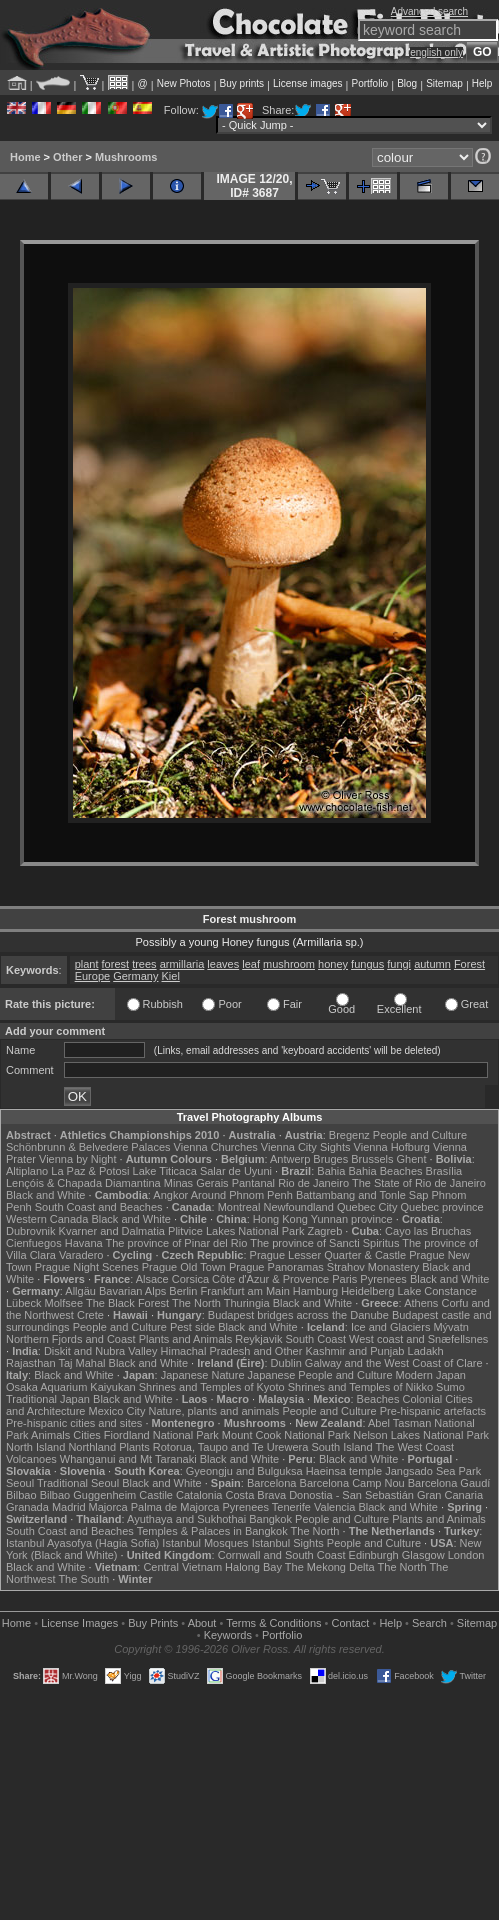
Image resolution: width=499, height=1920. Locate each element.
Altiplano (27, 1171)
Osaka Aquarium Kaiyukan (71, 1387)
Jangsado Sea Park (433, 1471)
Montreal (239, 1207)
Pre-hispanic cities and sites (74, 1423)
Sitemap (444, 83)
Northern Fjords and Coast (71, 1339)
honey (333, 964)
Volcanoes (31, 1459)
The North (196, 1303)
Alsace (152, 1279)
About (202, 1623)
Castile (156, 1495)
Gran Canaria (450, 1495)
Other (67, 157)
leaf (251, 964)
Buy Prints (153, 1623)
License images (307, 83)
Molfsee (64, 1303)
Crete (90, 1315)
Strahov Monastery (373, 1267)
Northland (92, 1447)
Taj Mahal (81, 1363)
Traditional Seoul (78, 1483)
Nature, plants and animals (213, 1411)
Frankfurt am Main (245, 1291)
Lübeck (23, 1303)
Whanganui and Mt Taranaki (128, 1459)
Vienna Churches (216, 1147)
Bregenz (349, 1135)
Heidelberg (367, 1291)
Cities (87, 1435)
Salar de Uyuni (236, 1171)
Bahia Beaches (386, 1171)
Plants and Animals (186, 1339)
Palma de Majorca (175, 1507)
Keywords (228, 1635)
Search (429, 1623)
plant (87, 964)
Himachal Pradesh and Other (232, 1351)
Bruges (330, 1159)
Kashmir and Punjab (354, 1351)
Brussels (372, 1159)
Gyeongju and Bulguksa (244, 1471)
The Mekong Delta (330, 1567)
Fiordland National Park (161, 1435)
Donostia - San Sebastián (351, 1495)
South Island (341, 1447)
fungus (367, 964)
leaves (223, 964)
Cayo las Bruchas (428, 1231)
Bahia (331, 1171)
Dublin (286, 1363)
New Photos (184, 83)
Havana (84, 1243)
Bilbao (21, 1495)
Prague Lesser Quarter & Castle (328, 1255)
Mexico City (117, 1411)
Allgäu (80, 1291)
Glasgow (423, 1555)
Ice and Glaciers (390, 1327)
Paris (344, 1279)
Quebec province (441, 1207)
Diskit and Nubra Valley (101, 1351)
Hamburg (315, 1291)
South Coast (315, 1339)
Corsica (190, 1279)
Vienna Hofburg (392, 1147)
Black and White (45, 1195)
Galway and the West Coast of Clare (394, 1363)
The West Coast (414, 1447)
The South (83, 1579)
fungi (399, 964)
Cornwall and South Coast (282, 1555)
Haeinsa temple (344, 1471)
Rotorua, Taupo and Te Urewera (231, 1447)
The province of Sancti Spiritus (324, 1243)
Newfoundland (298, 1207)
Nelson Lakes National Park (421, 1435)
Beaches (378, 1399)
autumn (432, 964)
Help (482, 83)
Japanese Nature (203, 1375)
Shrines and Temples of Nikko (360, 1387)
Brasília (444, 1171)
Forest (469, 964)
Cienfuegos (34, 1243)
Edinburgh (374, 1555)
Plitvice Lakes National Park (236, 1231)
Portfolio (369, 83)
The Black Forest (127, 1303)
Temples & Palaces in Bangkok (212, 1531)
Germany (135, 976)
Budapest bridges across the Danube (298, 1315)
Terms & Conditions (273, 1623)
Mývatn (450, 1327)
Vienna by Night (77, 1159)
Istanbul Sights (288, 1543)
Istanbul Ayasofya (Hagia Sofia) (82, 1543)
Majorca (108, 1507)
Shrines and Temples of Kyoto (212, 1387)
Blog (407, 83)
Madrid (69, 1507)
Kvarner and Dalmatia (112, 1231)
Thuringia (247, 1303)
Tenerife (291, 1507)
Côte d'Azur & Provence (270, 1279)
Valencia (334, 1507)
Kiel (171, 976)
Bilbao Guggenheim (88, 1495)
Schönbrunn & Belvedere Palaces (88, 1147)
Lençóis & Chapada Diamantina (83, 1183)
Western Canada (47, 1219)
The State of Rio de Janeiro (419, 1183)
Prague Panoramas (276, 1267)
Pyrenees (383, 1279)
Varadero (81, 1255)
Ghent (412, 1159)
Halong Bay (253, 1567)
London (466, 1555)
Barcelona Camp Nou (352, 1483)
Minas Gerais (196, 1183)
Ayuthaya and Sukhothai (186, 1519)
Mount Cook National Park (286, 1435)
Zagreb (324, 1231)
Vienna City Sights (306, 1147)
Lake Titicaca (165, 1171)
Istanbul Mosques (205, 1543)
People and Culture (420, 1135)
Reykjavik (258, 1339)
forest (116, 964)
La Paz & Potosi (90, 1171)
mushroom (289, 964)
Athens (421, 1303)
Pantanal (253, 1183)
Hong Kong (280, 1219)
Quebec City (367, 1207)
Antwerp (290, 1159)
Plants (134, 1447)
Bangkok (270, 1519)
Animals (50, 1435)
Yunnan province (352, 1219)
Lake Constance (437, 1291)
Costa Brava (256, 1495)
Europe (92, 976)
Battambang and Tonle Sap (362, 1195)
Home (25, 157)
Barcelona (272, 1483)
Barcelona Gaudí (449, 1483)
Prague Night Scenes (87, 1267)
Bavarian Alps (132, 1291)
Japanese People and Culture (320, 1375)
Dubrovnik (31, 1231)
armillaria (182, 964)
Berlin (183, 1291)
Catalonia (199, 1495)
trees (144, 964)
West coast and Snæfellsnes (418, 1339)
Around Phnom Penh (242, 1195)
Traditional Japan (48, 1399)
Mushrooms (126, 157)
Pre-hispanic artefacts (433, 1411)
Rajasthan (31, 1363)
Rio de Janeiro (313, 1183)
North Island (35, 1447)
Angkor (170, 1195)
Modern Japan (431, 1375)
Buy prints (242, 83)
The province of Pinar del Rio (177, 1243)
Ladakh (426, 1351)
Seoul (20, 1483)
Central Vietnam (182, 1567)
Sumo (450, 1387)
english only (436, 52)
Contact (351, 1623)
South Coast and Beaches (99, 1207)
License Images (79, 1623)
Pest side (192, 1327)
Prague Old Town (184, 1267)
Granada (27, 1507)
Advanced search (429, 11)
